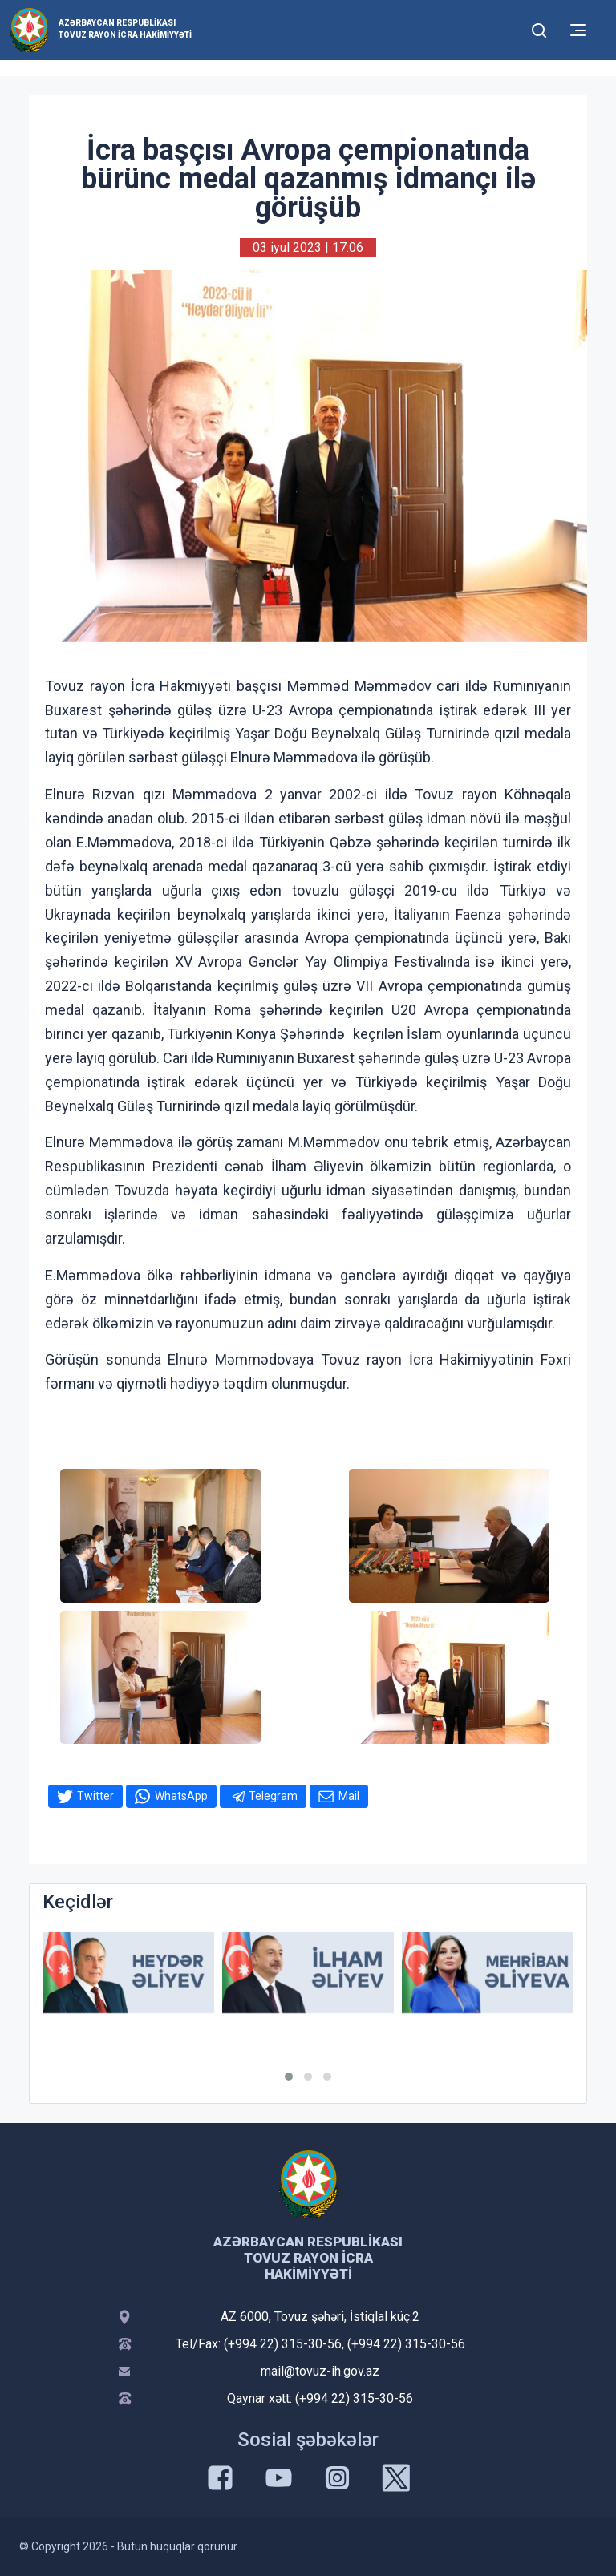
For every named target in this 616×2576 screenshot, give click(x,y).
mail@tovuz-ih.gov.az (320, 2371)
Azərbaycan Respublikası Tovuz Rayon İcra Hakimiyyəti (125, 28)
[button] (288, 2076)
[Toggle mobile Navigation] (578, 30)
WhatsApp (181, 1795)
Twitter (95, 1795)
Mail (348, 1795)
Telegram (273, 1795)
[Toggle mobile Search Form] (539, 28)
